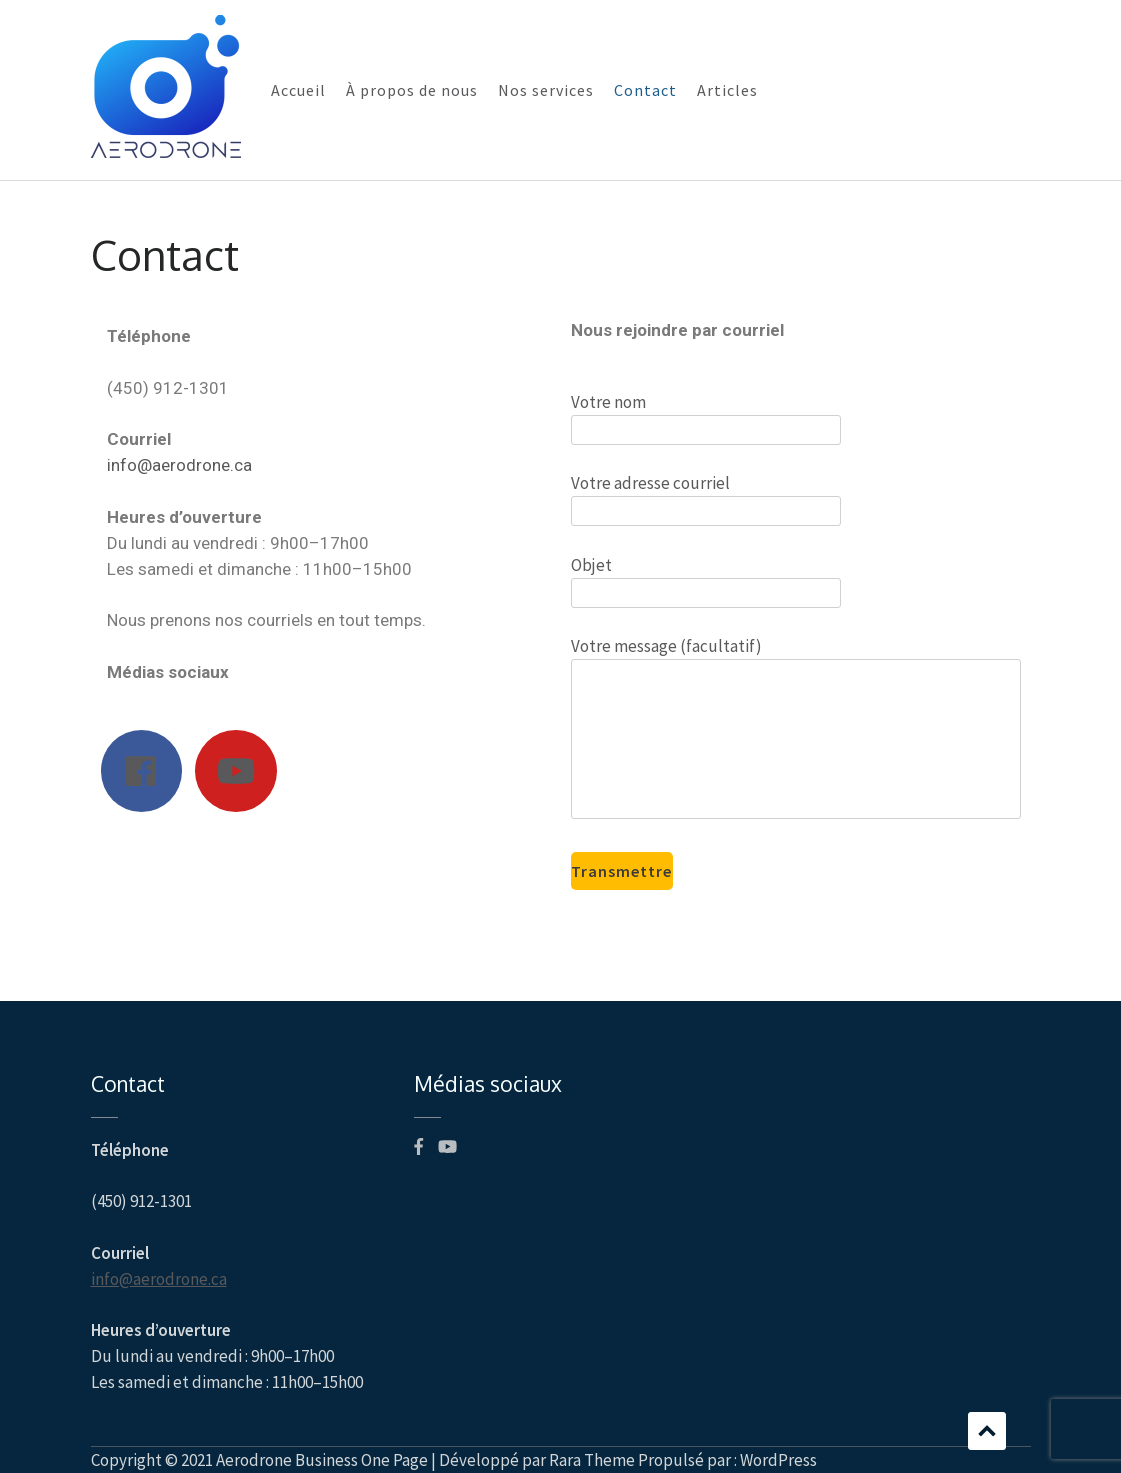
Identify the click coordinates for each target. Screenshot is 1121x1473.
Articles (727, 90)
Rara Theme (592, 1460)
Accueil (298, 90)
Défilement (987, 1431)
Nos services (546, 90)
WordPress (778, 1460)
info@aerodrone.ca (179, 465)
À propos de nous (412, 90)
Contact (645, 90)
